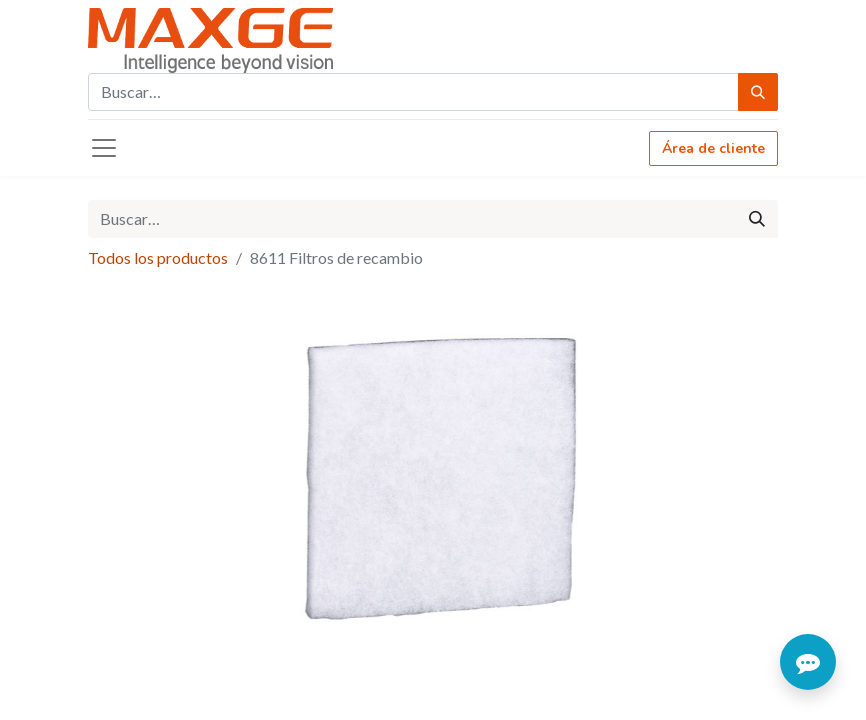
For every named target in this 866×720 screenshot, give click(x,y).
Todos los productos (158, 257)
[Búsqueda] (758, 92)
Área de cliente (713, 148)
